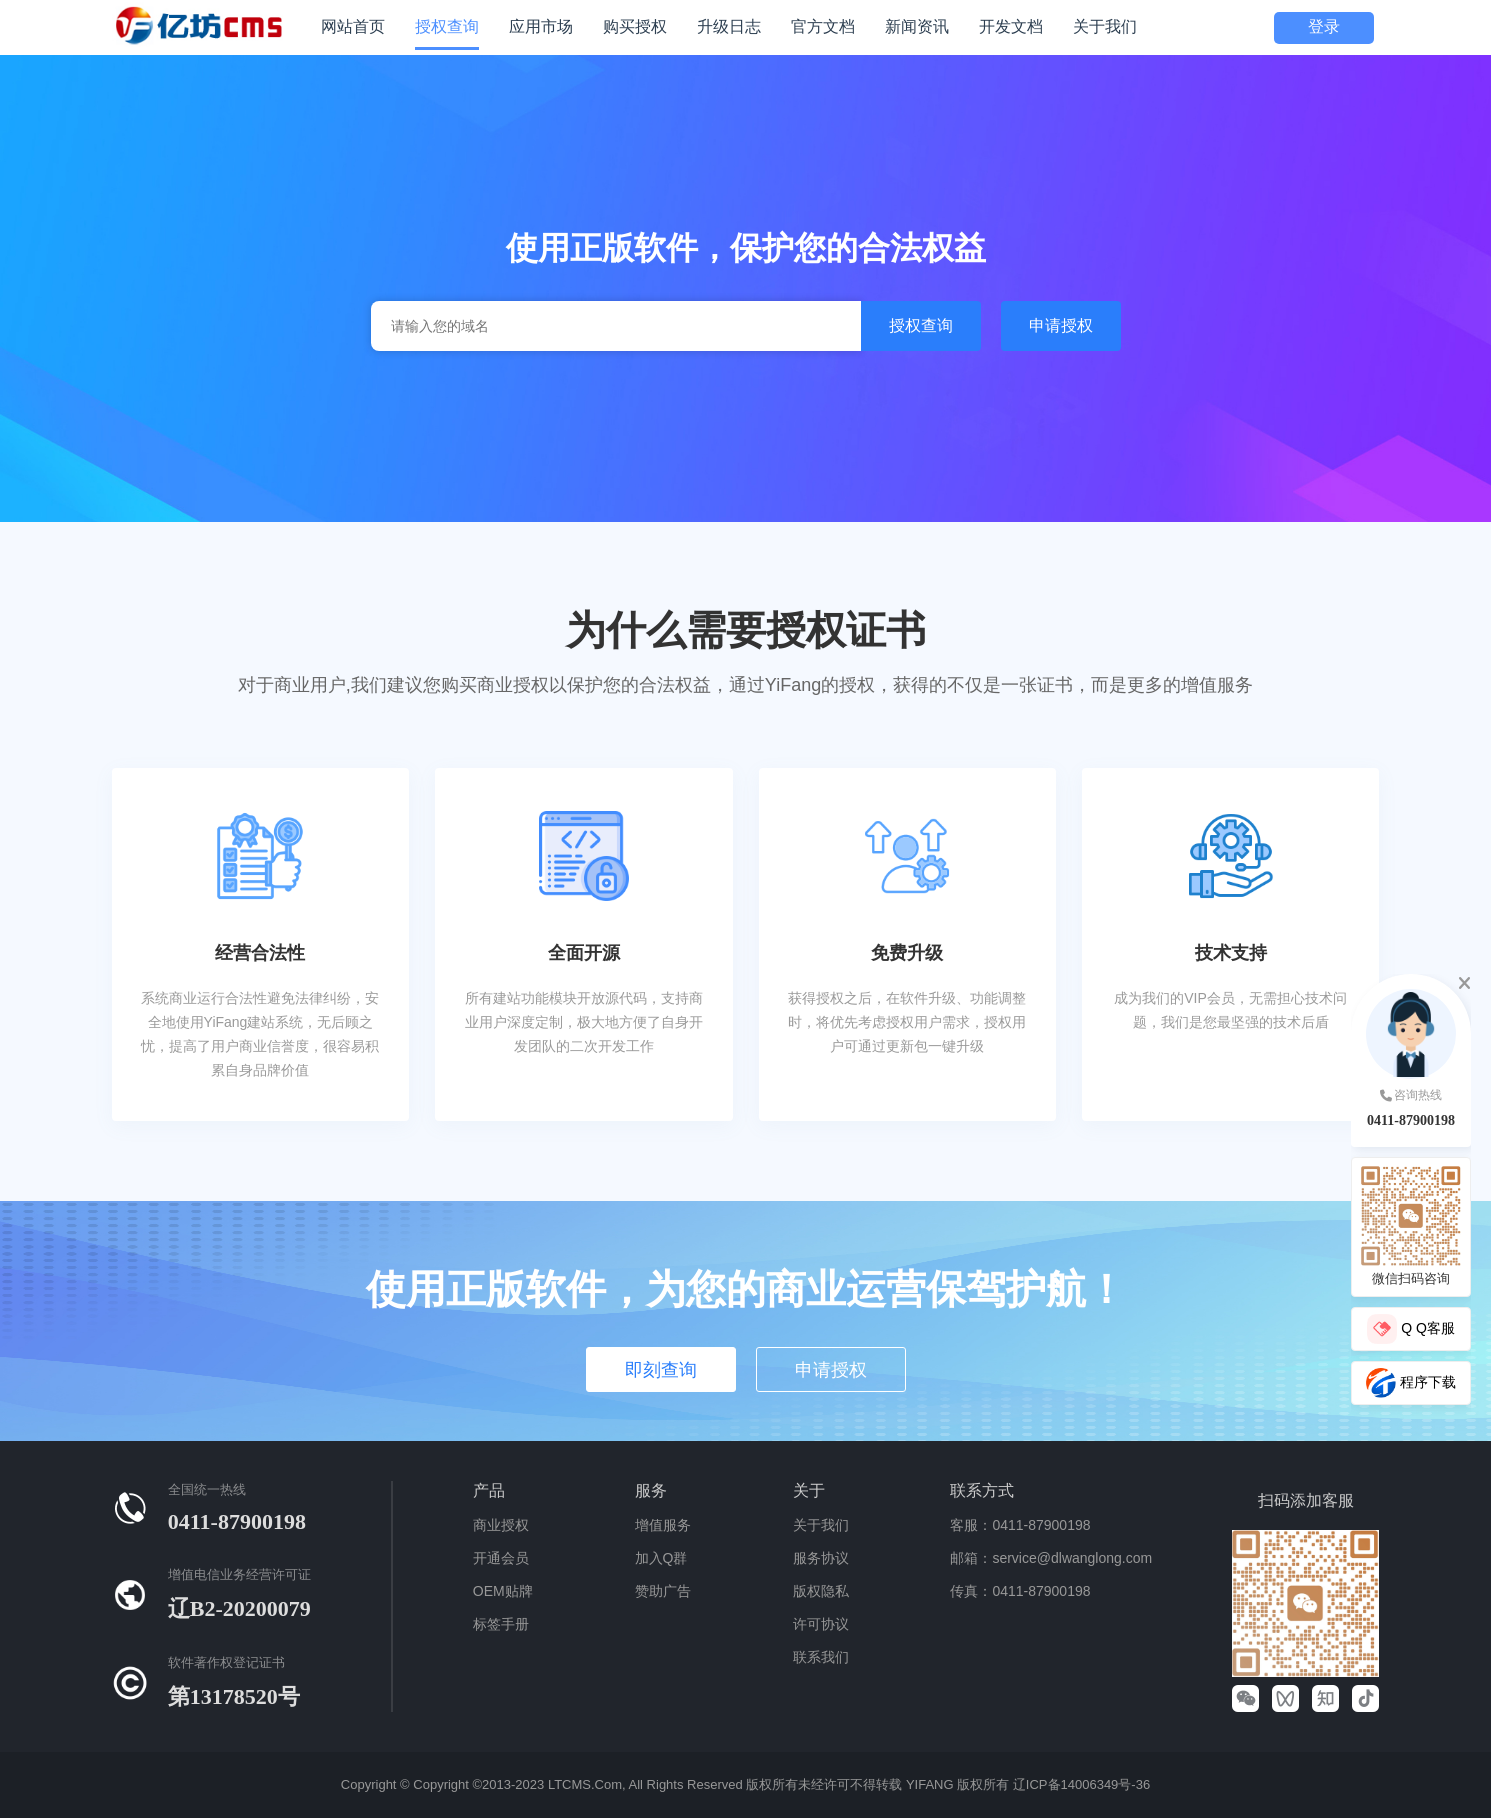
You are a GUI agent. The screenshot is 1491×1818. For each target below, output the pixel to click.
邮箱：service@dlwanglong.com (1051, 1558)
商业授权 (501, 1525)
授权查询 (921, 325)
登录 (1324, 26)
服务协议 (821, 1558)
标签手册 (501, 1624)
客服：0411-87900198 (1020, 1525)
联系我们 (821, 1657)
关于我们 (821, 1525)
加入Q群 (661, 1558)
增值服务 (663, 1525)
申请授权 (1061, 325)
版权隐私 (821, 1591)
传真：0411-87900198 (1020, 1591)
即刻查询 (661, 1370)
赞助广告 (663, 1591)
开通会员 (501, 1558)
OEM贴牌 (503, 1591)
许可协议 (821, 1624)
